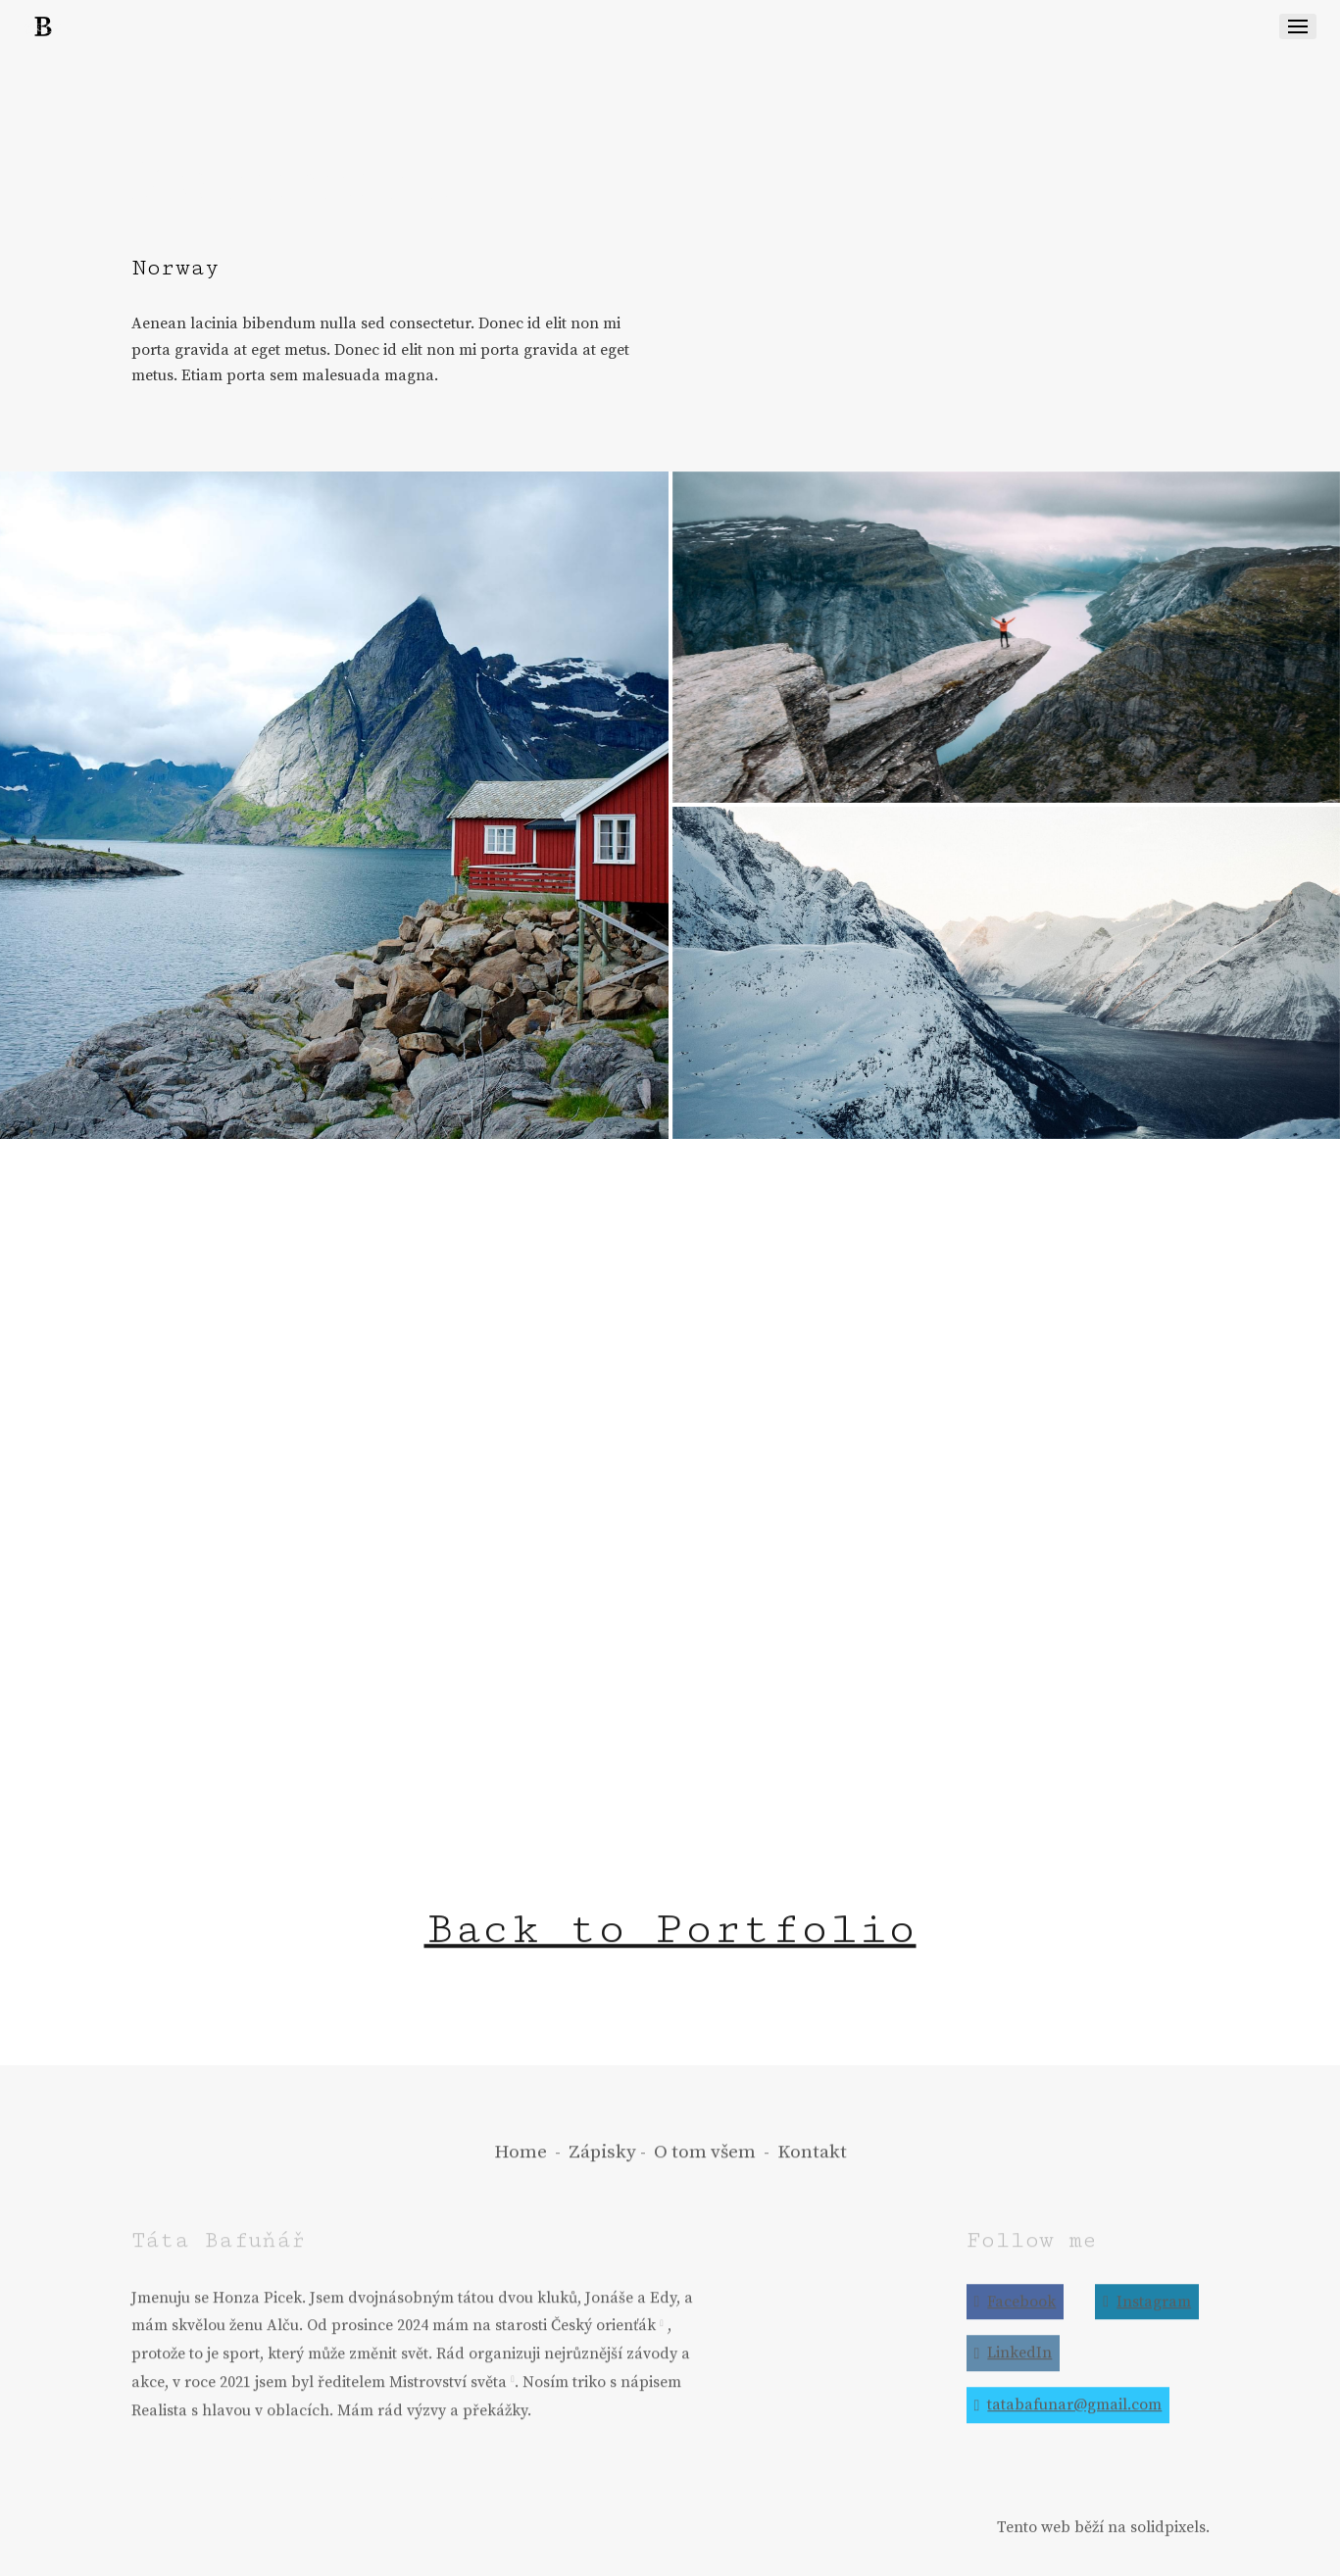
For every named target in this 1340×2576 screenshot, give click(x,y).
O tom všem (705, 2165)
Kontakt (812, 2165)
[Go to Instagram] (1147, 2315)
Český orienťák (603, 2339)
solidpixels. (1170, 2540)
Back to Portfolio (670, 1942)
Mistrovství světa (448, 2395)
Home (520, 2165)
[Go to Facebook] (1016, 2315)
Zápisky (602, 2165)
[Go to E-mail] (1068, 2419)
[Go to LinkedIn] (1014, 2367)
